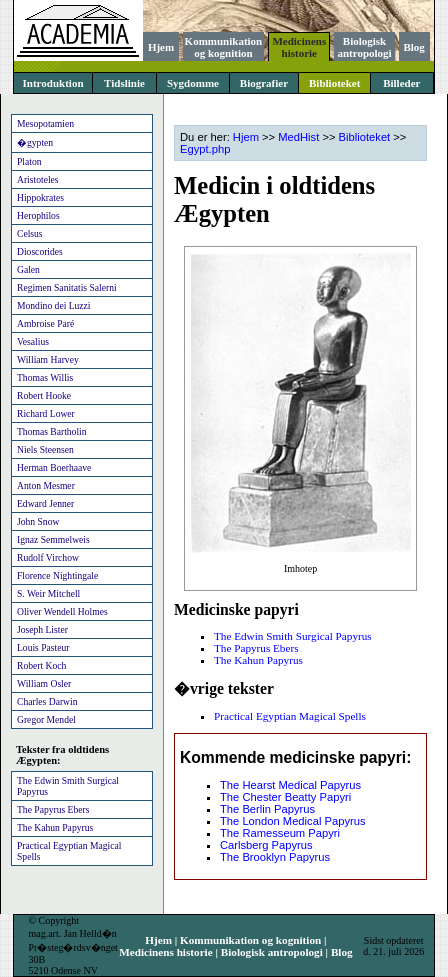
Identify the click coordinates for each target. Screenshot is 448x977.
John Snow (38, 521)
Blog (413, 47)
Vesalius (33, 341)
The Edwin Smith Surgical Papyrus (68, 786)
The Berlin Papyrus (267, 809)
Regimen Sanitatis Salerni (67, 287)
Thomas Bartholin (52, 431)
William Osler (44, 683)
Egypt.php (205, 149)
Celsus (30, 233)
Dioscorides (40, 251)
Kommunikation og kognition (224, 47)
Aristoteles (38, 179)
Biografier (264, 83)
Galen (28, 269)
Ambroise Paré (45, 323)
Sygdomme (193, 83)
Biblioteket (334, 83)
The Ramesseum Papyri (280, 833)
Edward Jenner (45, 503)
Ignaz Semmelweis (53, 539)
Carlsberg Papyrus (266, 845)
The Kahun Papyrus (55, 827)
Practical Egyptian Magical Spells (69, 851)
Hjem (161, 47)
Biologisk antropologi (364, 47)
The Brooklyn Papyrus (275, 857)
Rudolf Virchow (48, 557)
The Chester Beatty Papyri (285, 797)
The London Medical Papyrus (293, 821)
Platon (29, 161)
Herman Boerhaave (54, 467)
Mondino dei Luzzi (54, 305)
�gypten (35, 142)
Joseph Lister (42, 629)
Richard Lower (46, 413)
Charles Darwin (47, 701)
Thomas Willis (45, 377)
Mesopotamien (45, 123)
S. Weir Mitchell (48, 593)
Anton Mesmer (46, 485)
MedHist (298, 137)
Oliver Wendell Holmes (62, 611)
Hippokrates (40, 197)
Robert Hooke (44, 395)
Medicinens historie (299, 47)
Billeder (401, 83)
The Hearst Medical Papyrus (290, 785)
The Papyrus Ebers (53, 809)
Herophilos (38, 215)
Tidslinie (124, 83)
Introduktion (53, 83)
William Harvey (48, 359)
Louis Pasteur (43, 647)
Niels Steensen (45, 449)
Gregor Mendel (46, 719)
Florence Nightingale (57, 575)
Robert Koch (41, 665)
